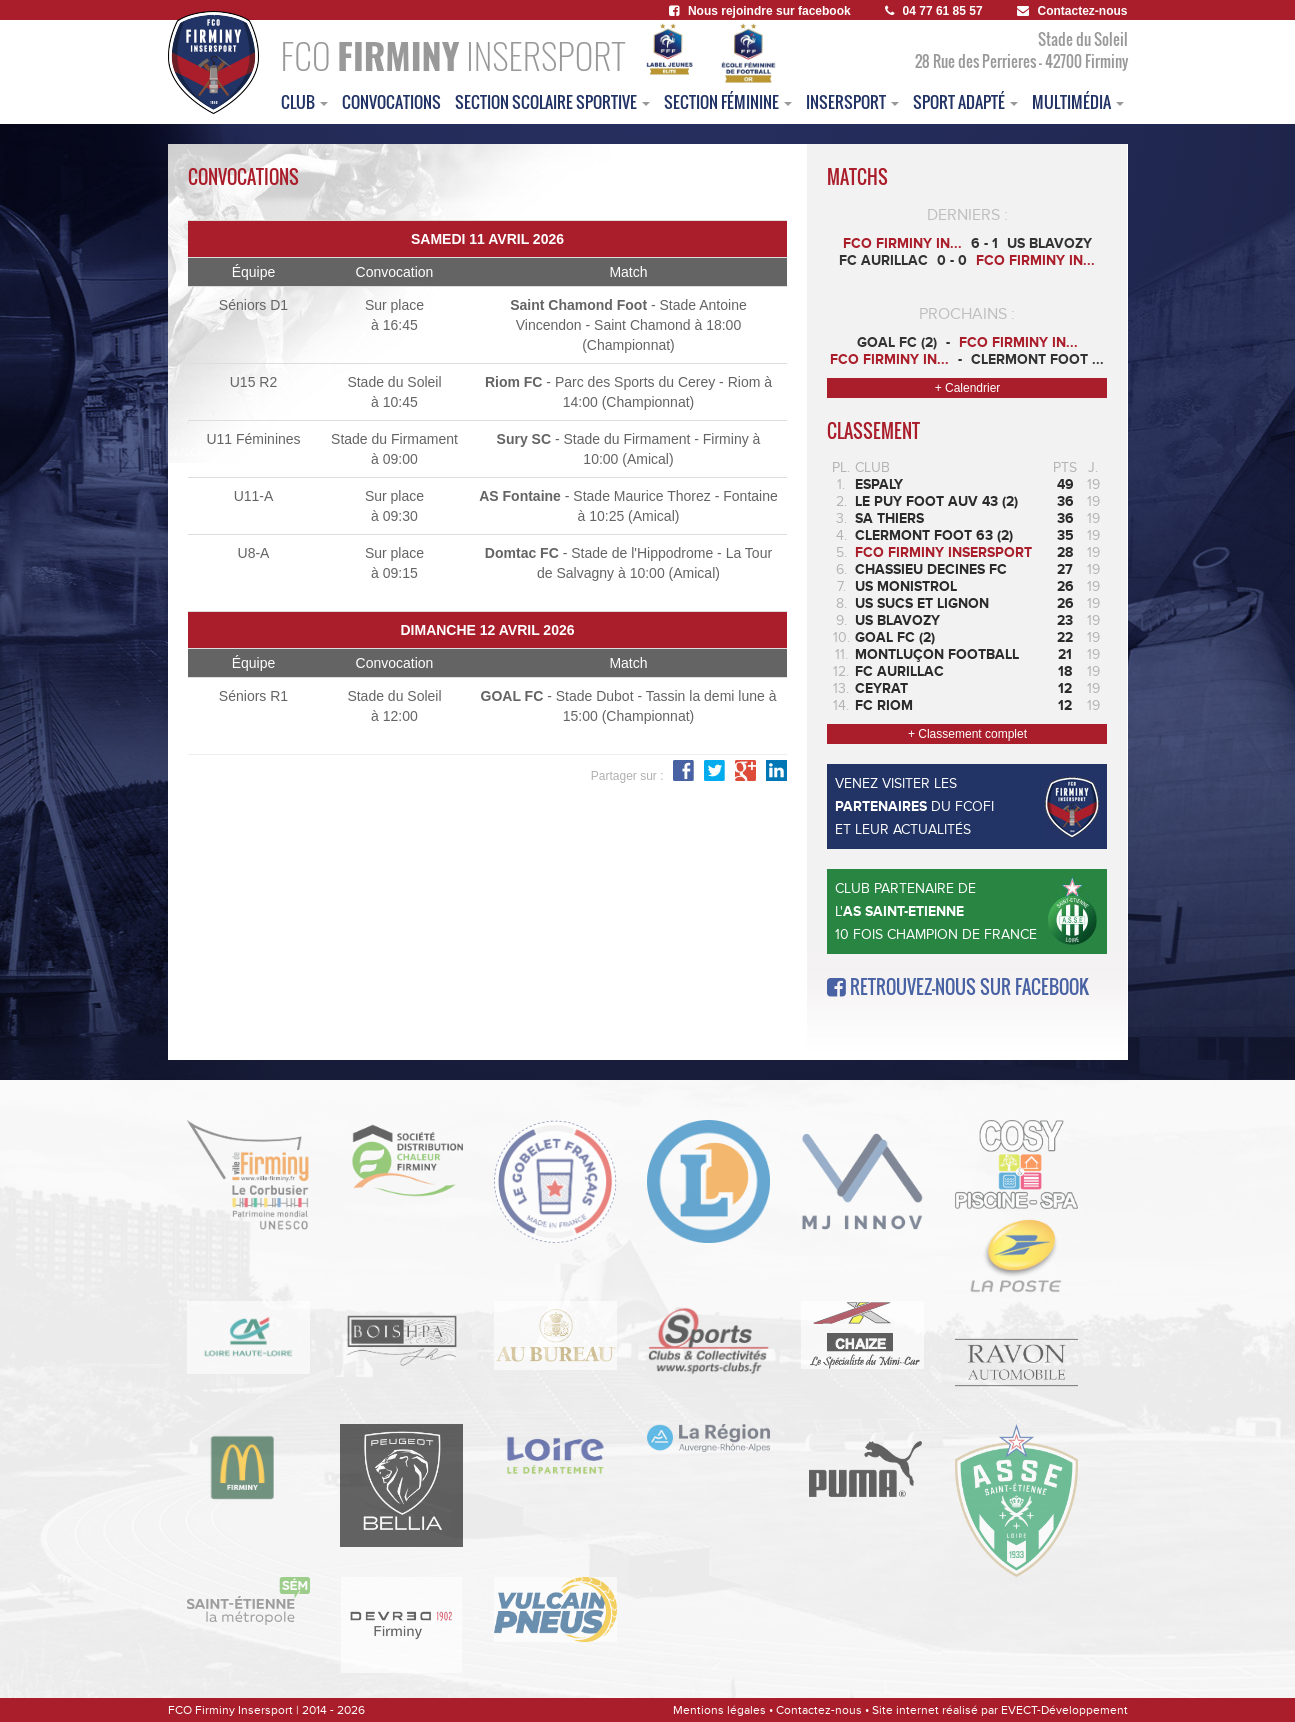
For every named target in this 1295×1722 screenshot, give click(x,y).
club (304, 102)
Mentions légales (719, 1710)
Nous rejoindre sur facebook (760, 11)
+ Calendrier (968, 388)
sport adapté (965, 102)
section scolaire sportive (552, 102)
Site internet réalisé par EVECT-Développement (1000, 1710)
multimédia (1078, 102)
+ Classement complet (967, 734)
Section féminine (728, 102)
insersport (852, 102)
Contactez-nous (1072, 11)
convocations (391, 102)
